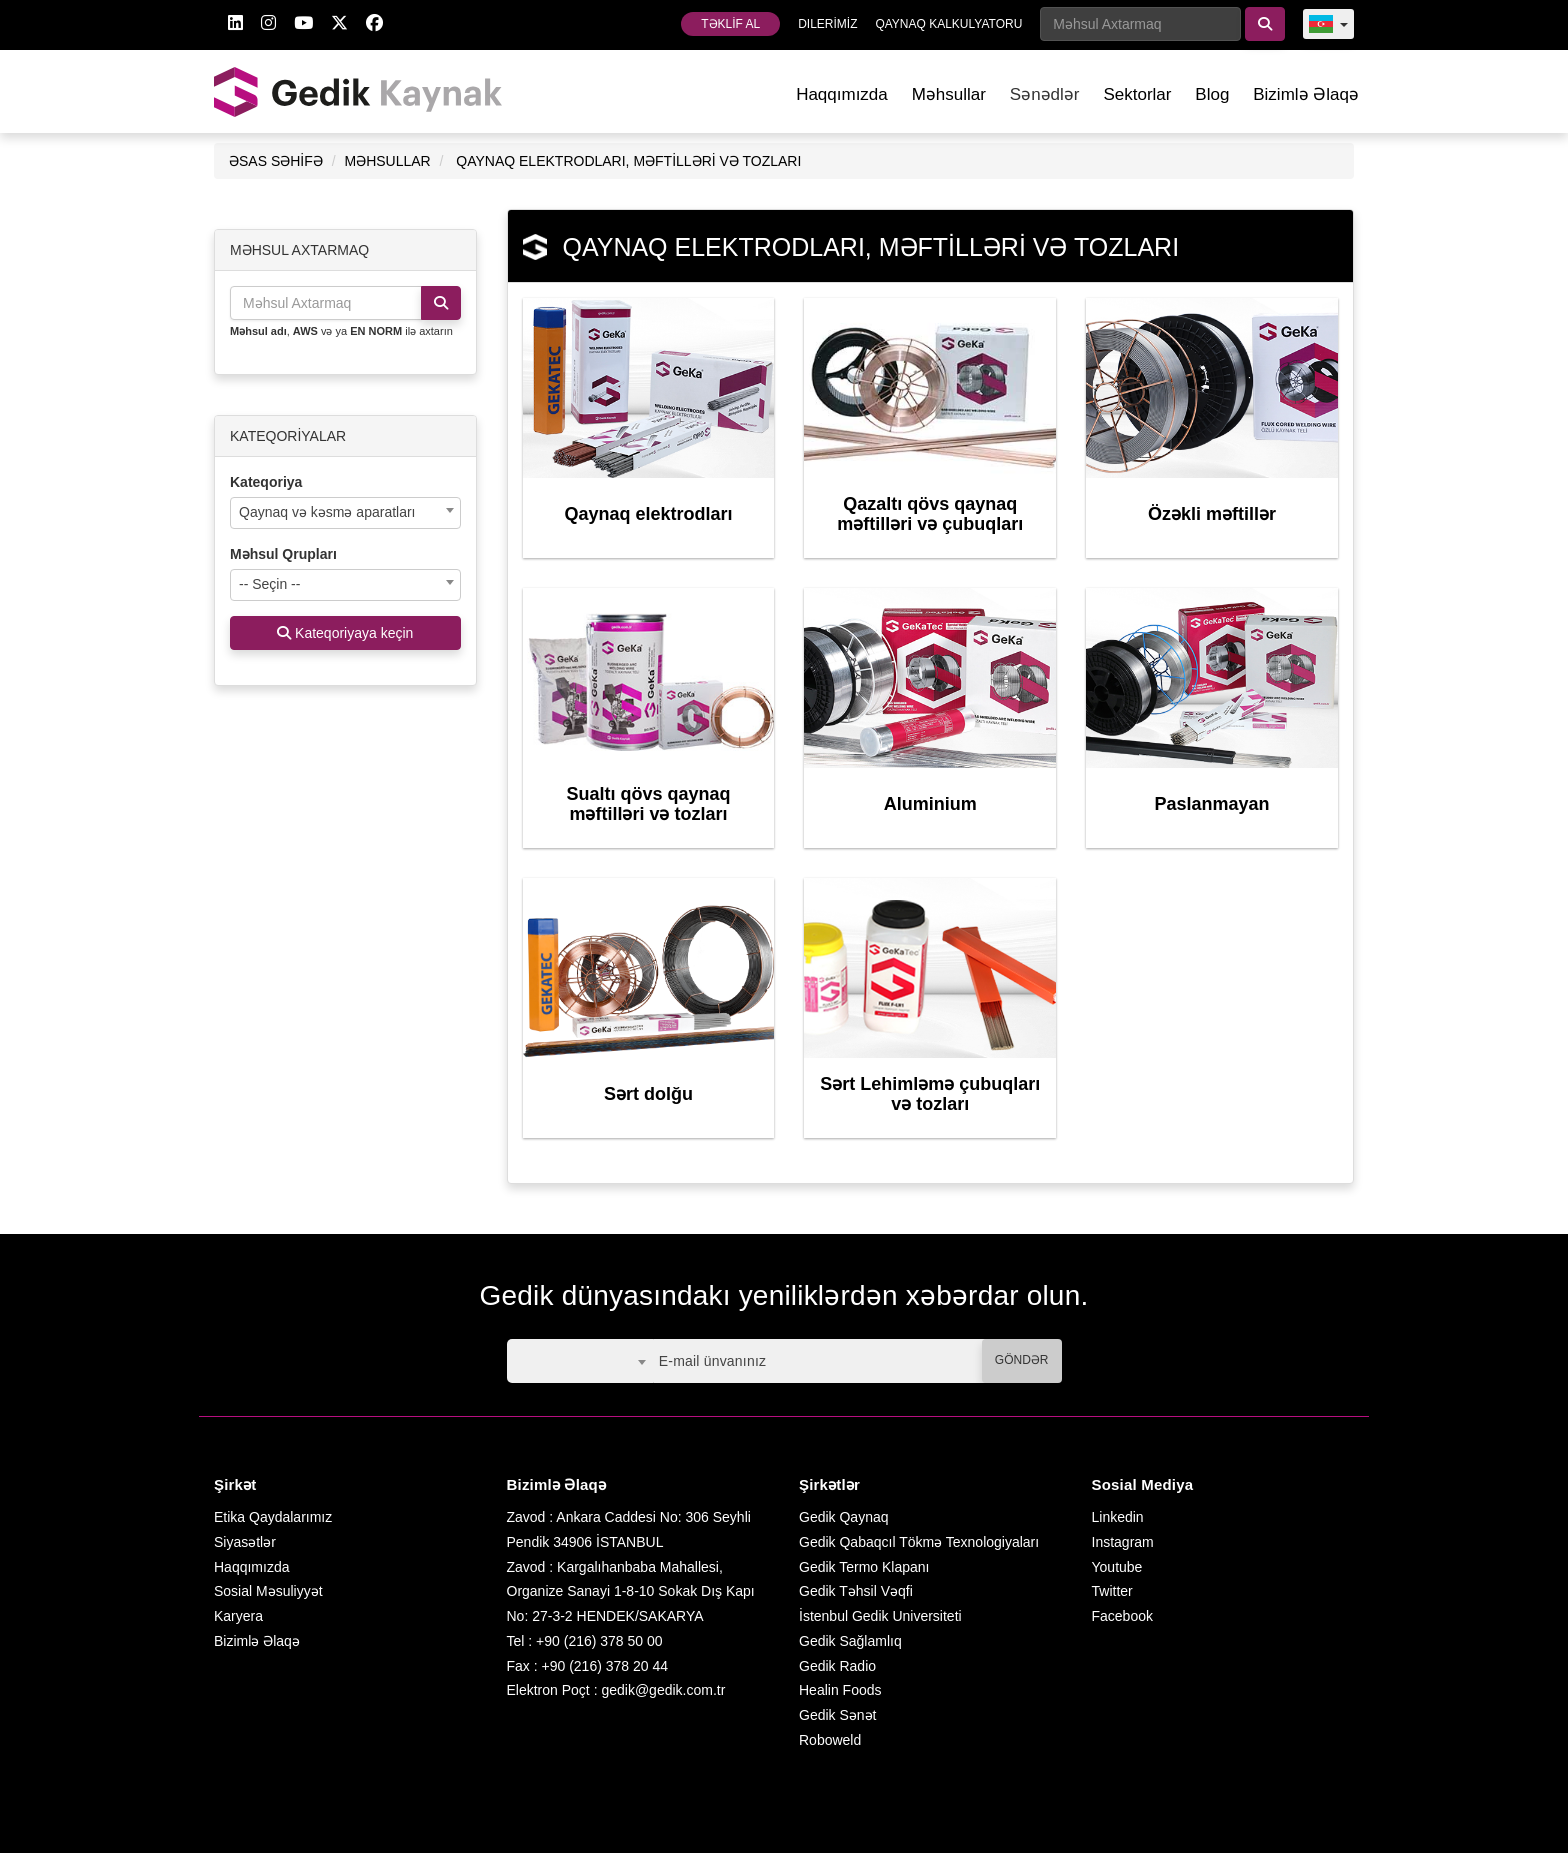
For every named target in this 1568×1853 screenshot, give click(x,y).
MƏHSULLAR (387, 161)
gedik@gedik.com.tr (663, 1690)
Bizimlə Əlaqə (1306, 94)
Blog (1212, 94)
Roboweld (830, 1740)
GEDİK (359, 91)
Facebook (1122, 1616)
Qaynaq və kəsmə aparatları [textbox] (327, 512)
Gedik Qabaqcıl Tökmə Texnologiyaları (919, 1542)
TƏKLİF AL (730, 24)
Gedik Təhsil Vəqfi (856, 1591)
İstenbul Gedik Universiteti (880, 1616)
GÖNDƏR (1022, 1360)
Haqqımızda (842, 94)
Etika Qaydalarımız (273, 1517)
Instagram (1123, 1542)
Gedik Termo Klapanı (864, 1567)
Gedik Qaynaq (844, 1517)
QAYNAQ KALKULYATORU (948, 24)
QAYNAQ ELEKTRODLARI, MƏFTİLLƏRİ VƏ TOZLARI (628, 161)
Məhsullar (949, 94)
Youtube (1117, 1567)
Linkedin (1118, 1517)
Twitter (1112, 1591)
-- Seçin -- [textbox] (269, 584)
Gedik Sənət (837, 1715)
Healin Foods (840, 1690)
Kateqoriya (266, 482)
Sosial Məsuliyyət (268, 1591)
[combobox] (345, 513)
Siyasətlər (245, 1542)
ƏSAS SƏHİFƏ (276, 161)
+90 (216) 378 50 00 (599, 1641)
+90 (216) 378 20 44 (605, 1666)
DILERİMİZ (827, 24)
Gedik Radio (837, 1666)
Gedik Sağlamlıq (850, 1641)
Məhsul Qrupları (283, 554)
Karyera (238, 1616)
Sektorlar (1137, 94)
